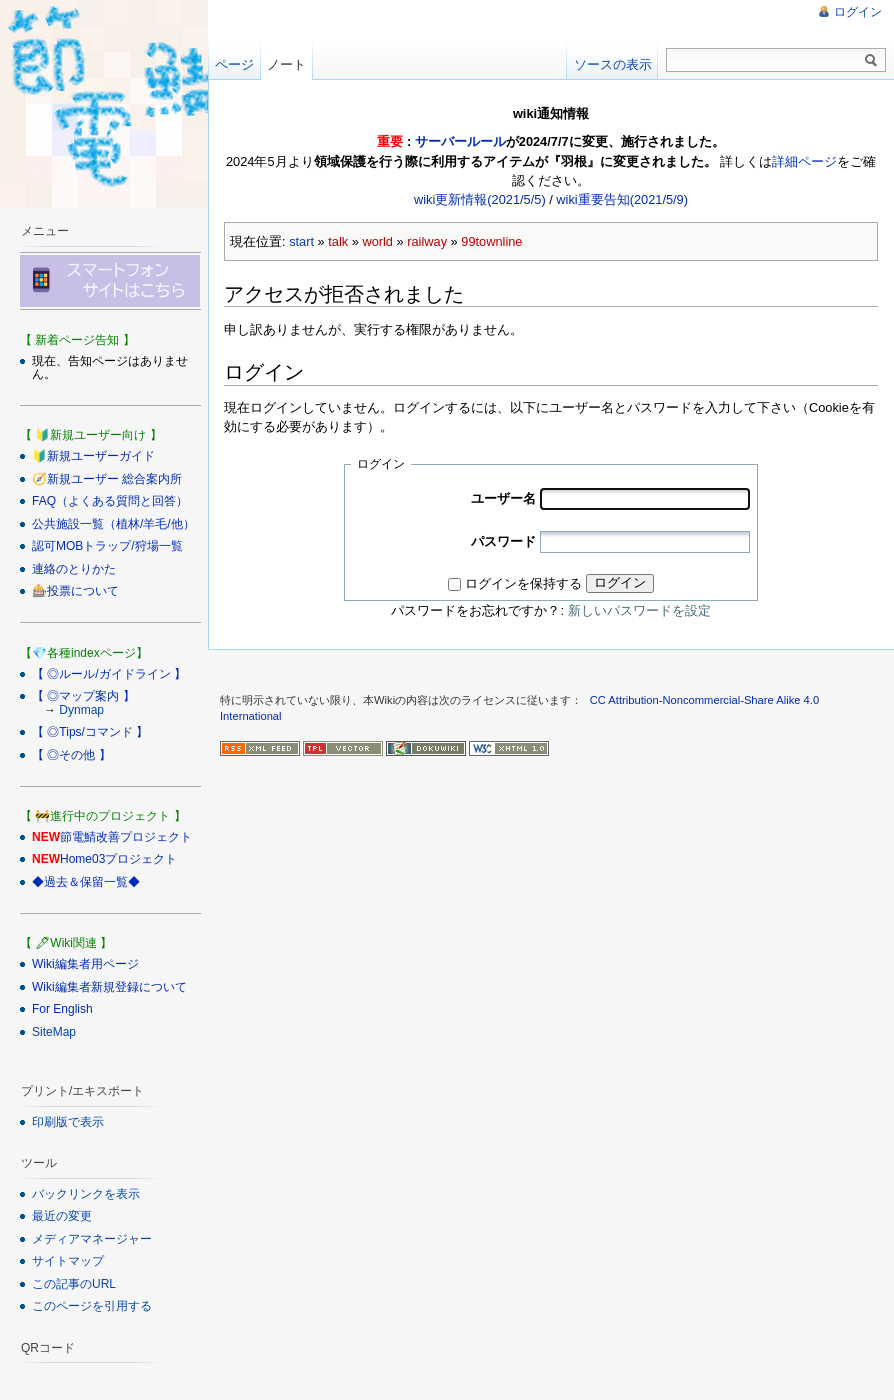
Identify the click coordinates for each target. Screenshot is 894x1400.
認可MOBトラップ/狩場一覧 (107, 546)
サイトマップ (68, 1261)
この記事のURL (74, 1284)
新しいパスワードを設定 (639, 610)
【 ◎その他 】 (71, 755)
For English (62, 1009)
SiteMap (54, 1032)
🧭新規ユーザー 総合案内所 (107, 479)
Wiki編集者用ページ (85, 964)
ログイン (620, 582)
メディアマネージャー (92, 1239)
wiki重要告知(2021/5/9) (622, 199)
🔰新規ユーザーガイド (93, 456)
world (377, 241)
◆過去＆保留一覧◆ (86, 882)
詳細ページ (804, 161)
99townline (491, 241)
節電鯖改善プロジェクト (126, 837)
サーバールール (460, 141)
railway (427, 241)
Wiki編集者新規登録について (109, 987)
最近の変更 (62, 1216)
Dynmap (81, 710)
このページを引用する (92, 1306)
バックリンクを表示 (86, 1194)
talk (338, 241)
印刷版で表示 (68, 1122)
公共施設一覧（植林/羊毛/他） (113, 524)
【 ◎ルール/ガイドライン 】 (109, 674)
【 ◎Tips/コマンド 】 (90, 732)
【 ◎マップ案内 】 (83, 696)
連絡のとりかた (74, 569)
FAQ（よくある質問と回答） (110, 501)
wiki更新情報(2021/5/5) (480, 199)
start (301, 241)
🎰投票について (75, 591)
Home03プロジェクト (118, 859)
